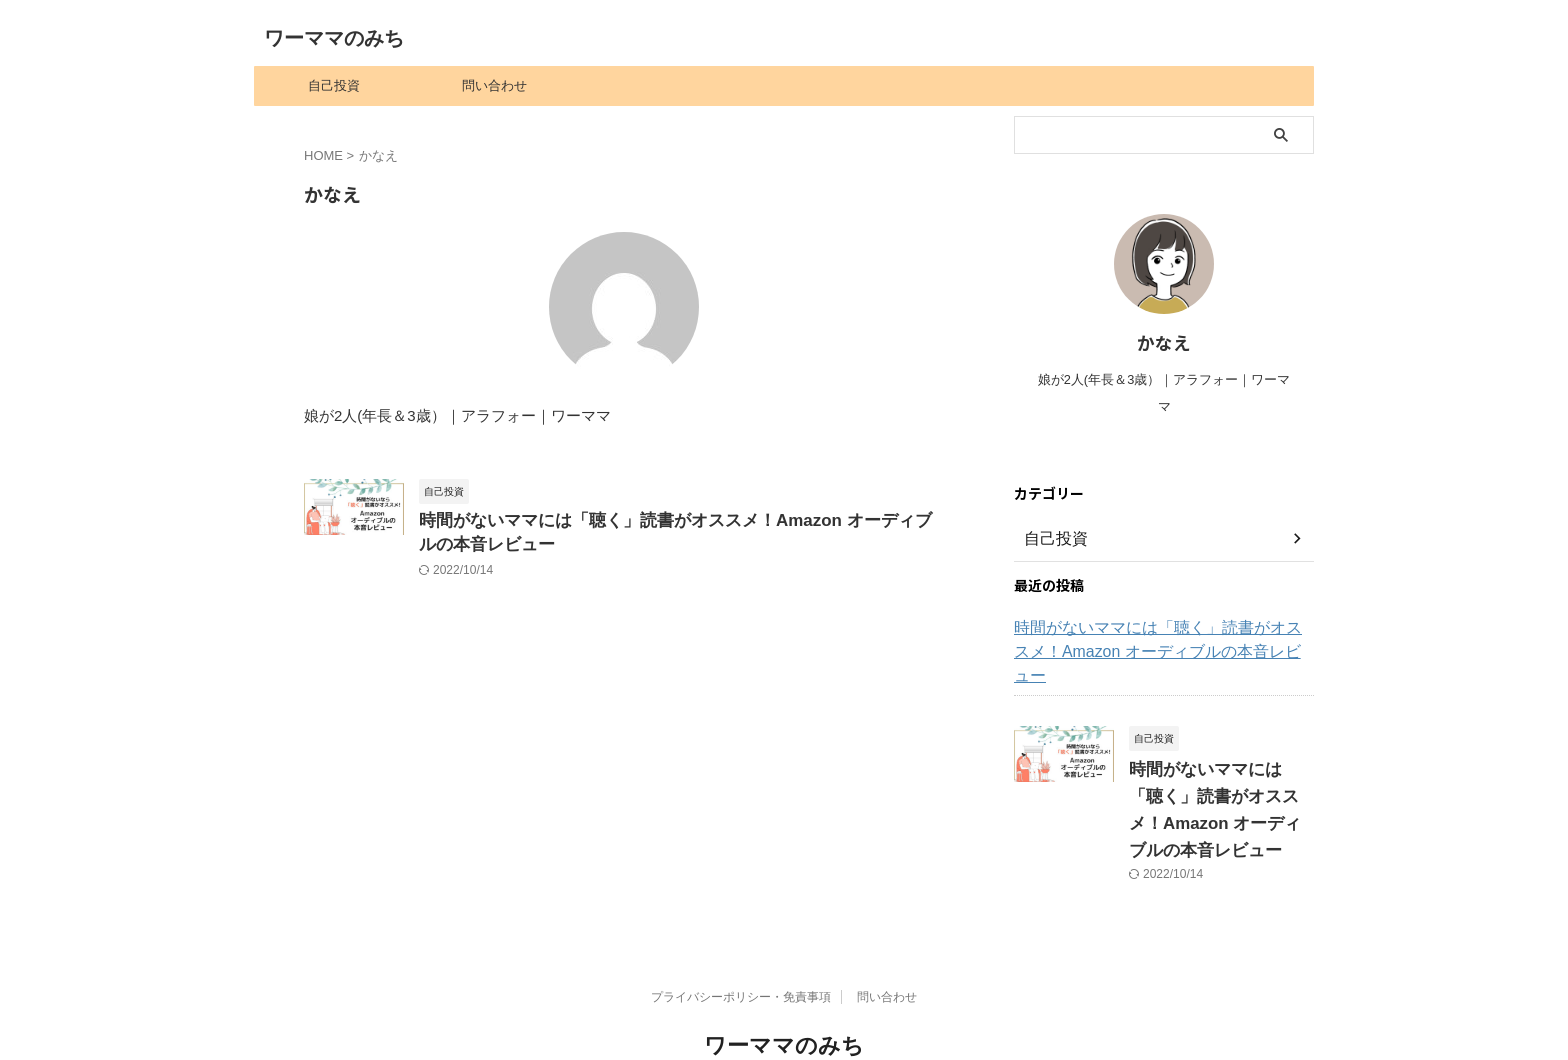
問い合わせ (494, 85)
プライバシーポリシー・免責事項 (741, 946)
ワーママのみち (334, 38)
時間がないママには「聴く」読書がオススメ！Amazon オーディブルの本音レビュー (1161, 640)
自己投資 (334, 85)
